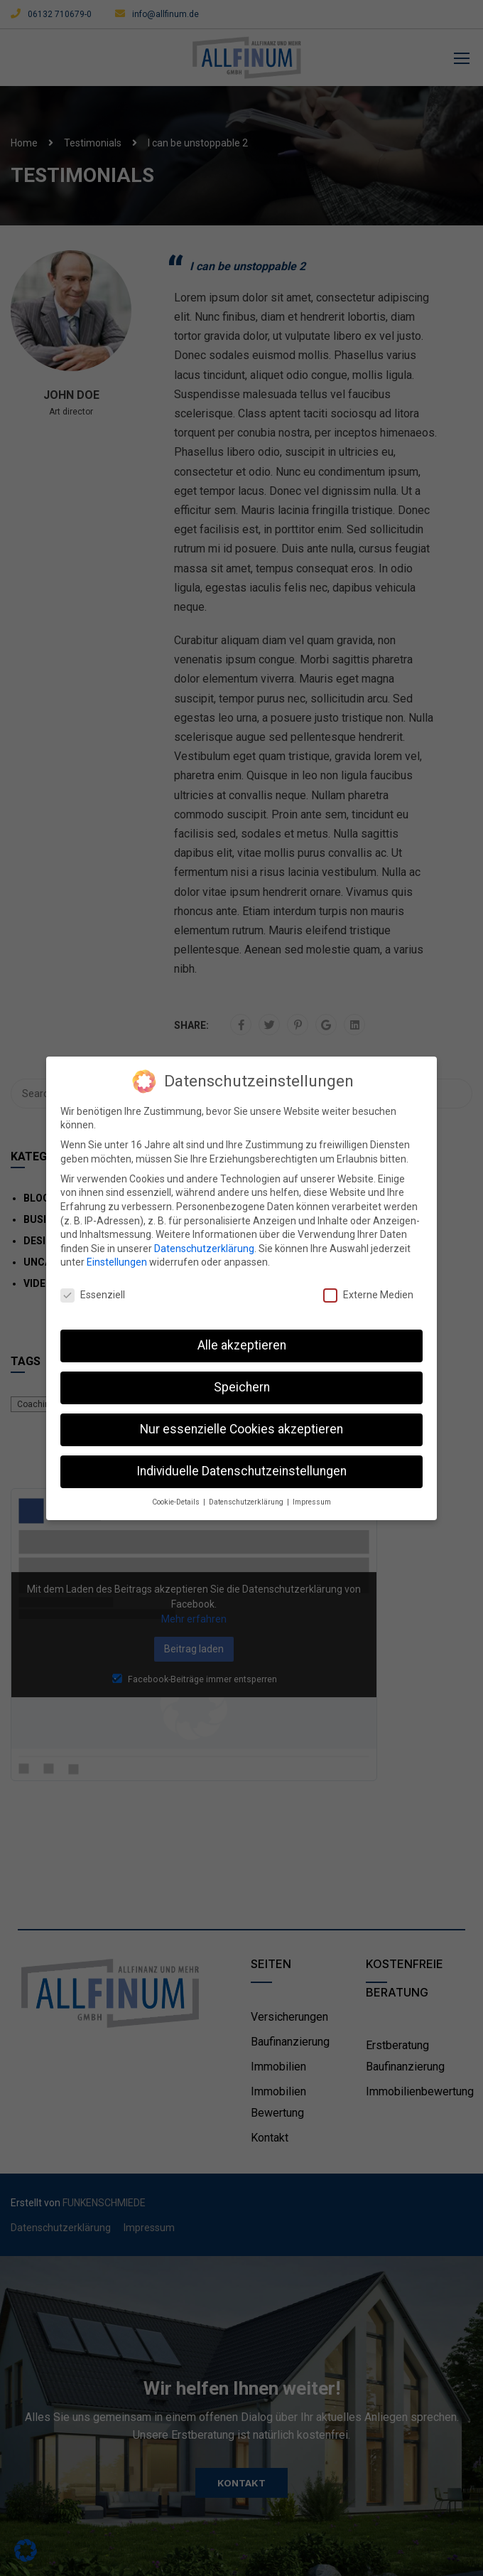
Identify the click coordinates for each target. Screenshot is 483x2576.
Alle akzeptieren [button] (241, 1344)
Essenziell (92, 1293)
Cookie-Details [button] (177, 1500)
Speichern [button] (242, 1385)
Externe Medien (368, 1293)
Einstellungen (117, 1260)
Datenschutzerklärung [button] (247, 1500)
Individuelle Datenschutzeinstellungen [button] (241, 1469)
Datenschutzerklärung (204, 1246)
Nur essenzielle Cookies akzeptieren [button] (241, 1427)
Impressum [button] (312, 1500)
